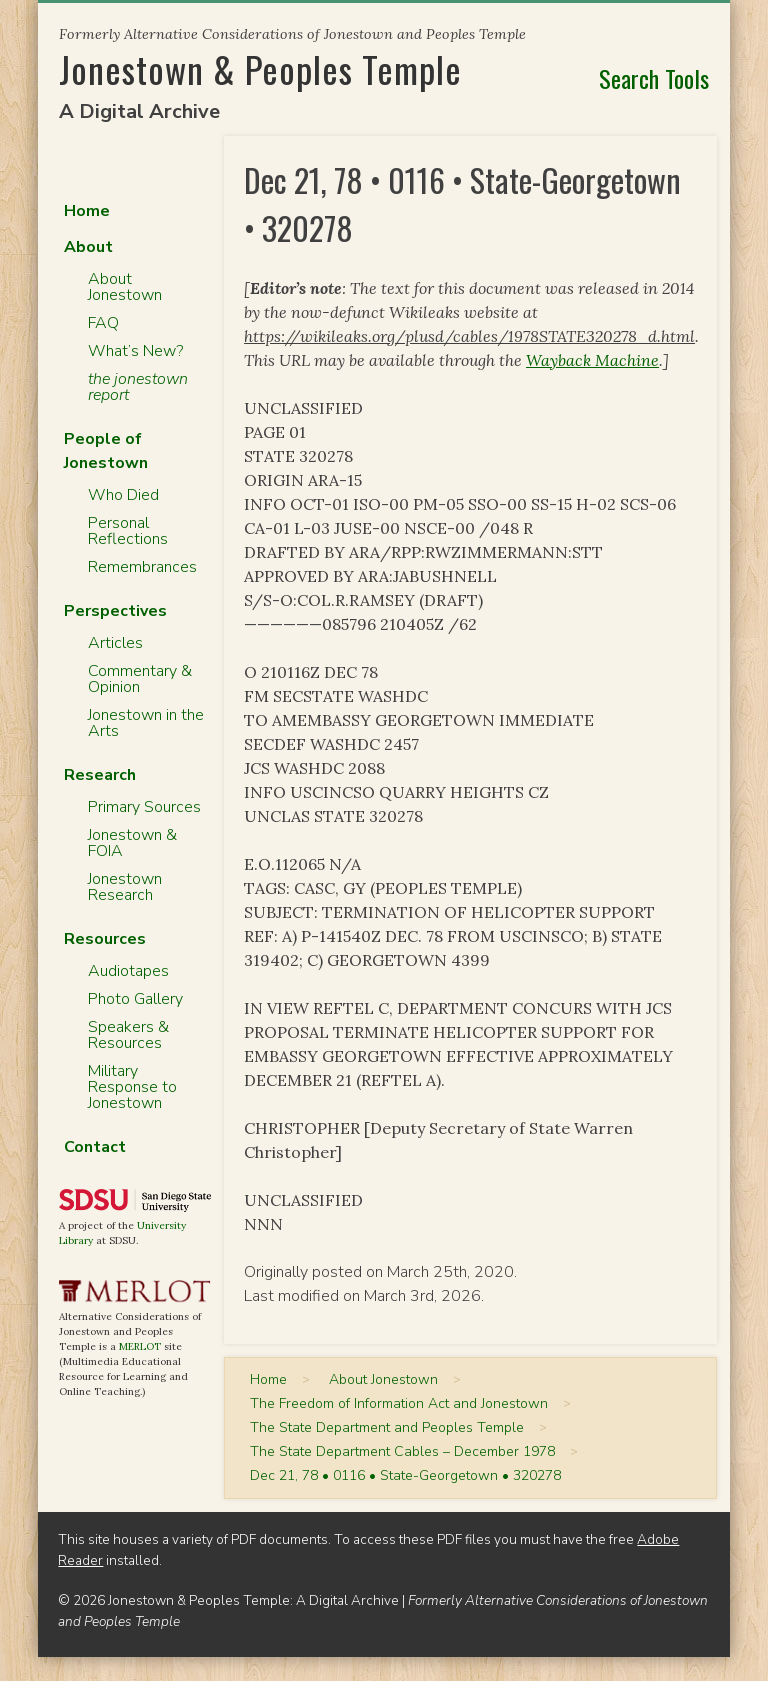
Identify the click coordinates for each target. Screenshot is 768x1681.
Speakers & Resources (128, 1035)
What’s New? (135, 351)
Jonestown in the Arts (146, 723)
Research (100, 775)
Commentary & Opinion (140, 679)
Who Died (123, 495)
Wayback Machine (592, 360)
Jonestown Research (125, 887)
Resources (105, 939)
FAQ (103, 323)
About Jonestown (125, 287)
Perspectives (115, 611)
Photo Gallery (135, 999)
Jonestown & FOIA (132, 843)
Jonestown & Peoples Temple (260, 68)
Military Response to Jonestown (132, 1087)
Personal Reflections (128, 531)
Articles (115, 643)
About (88, 247)
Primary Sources (144, 807)
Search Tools (654, 78)
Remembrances (142, 567)
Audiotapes (128, 971)
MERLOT (140, 1346)
